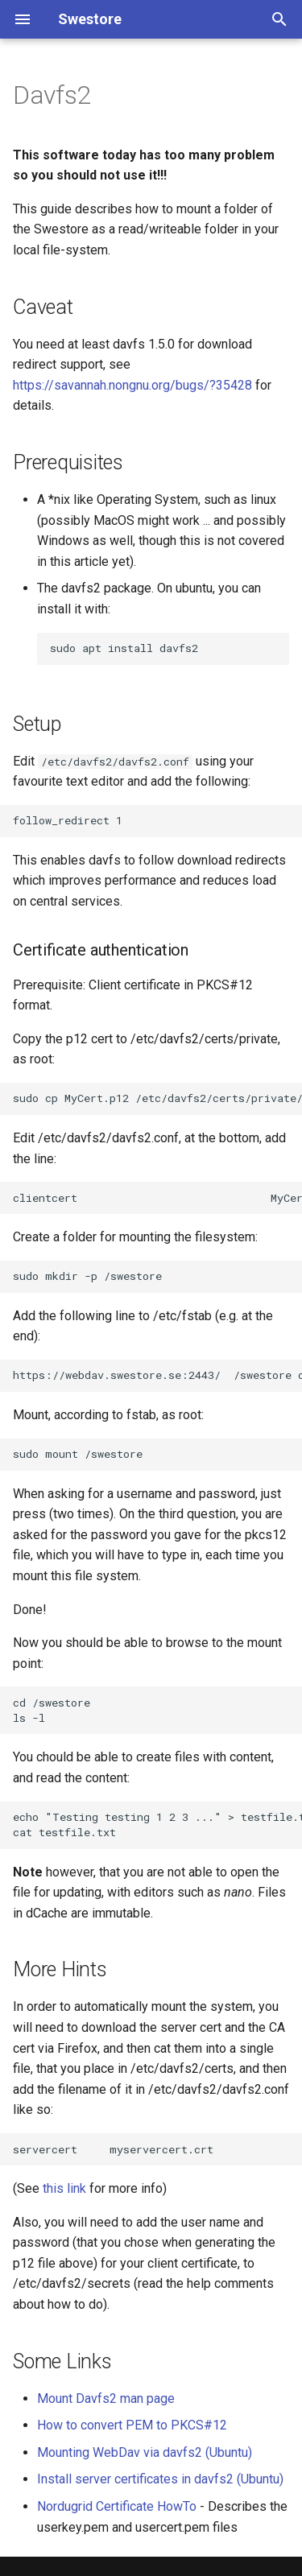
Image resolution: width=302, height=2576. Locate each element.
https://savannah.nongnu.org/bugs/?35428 (132, 385)
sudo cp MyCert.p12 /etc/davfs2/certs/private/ (157, 1098)
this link (64, 2188)
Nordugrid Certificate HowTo (117, 2506)
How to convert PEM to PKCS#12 (132, 2425)
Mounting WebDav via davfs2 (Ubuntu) (144, 2452)
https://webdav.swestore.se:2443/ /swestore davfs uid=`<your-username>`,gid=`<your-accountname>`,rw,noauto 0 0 (157, 1375)
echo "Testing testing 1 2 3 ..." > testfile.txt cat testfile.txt (157, 1824)
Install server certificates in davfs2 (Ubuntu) (160, 2479)
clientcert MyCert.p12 (157, 1198)
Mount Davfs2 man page (106, 2398)
